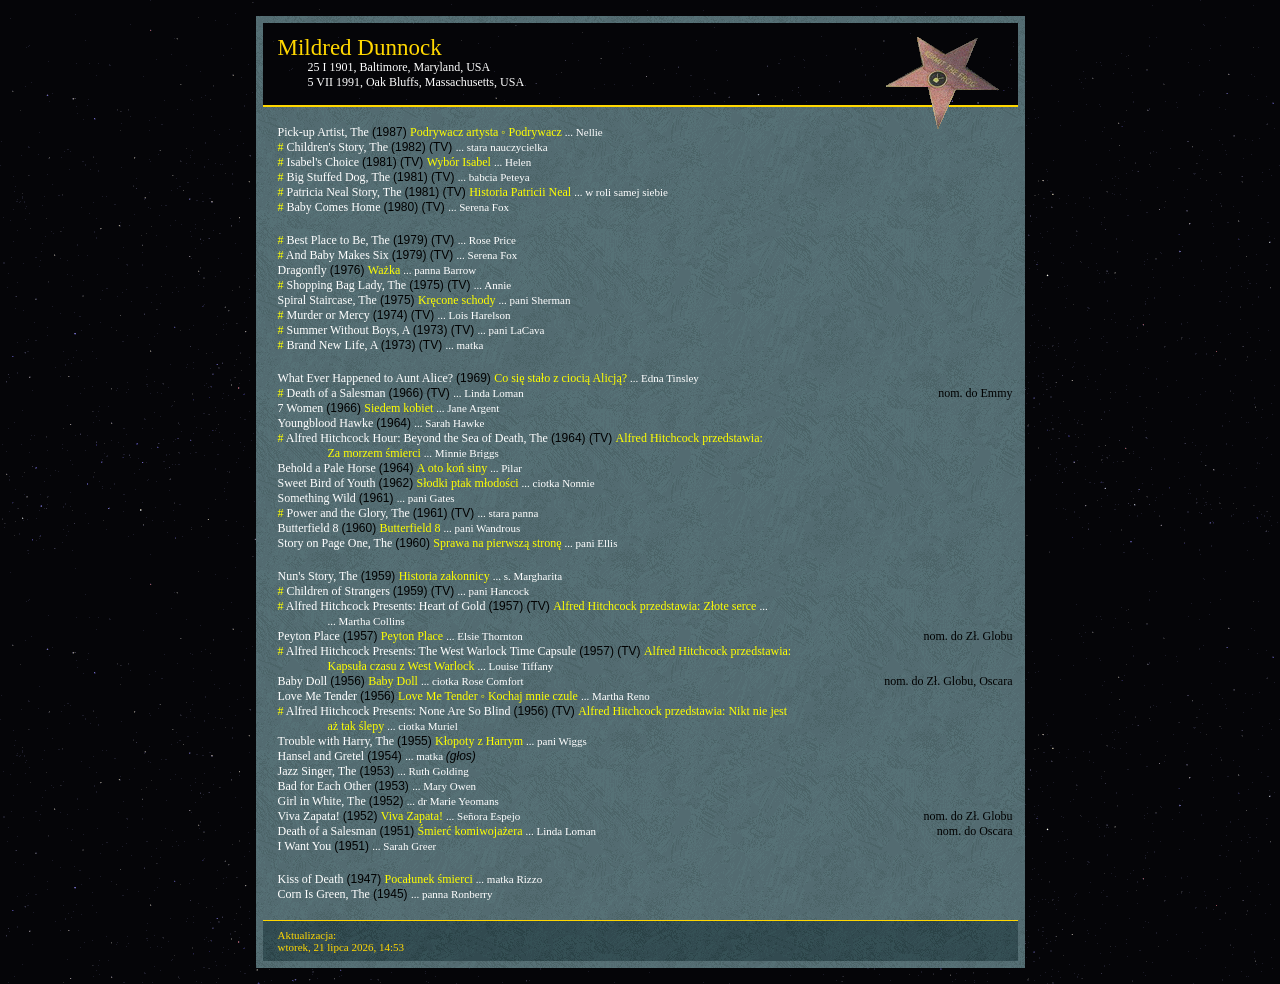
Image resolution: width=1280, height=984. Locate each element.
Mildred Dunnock (360, 47)
